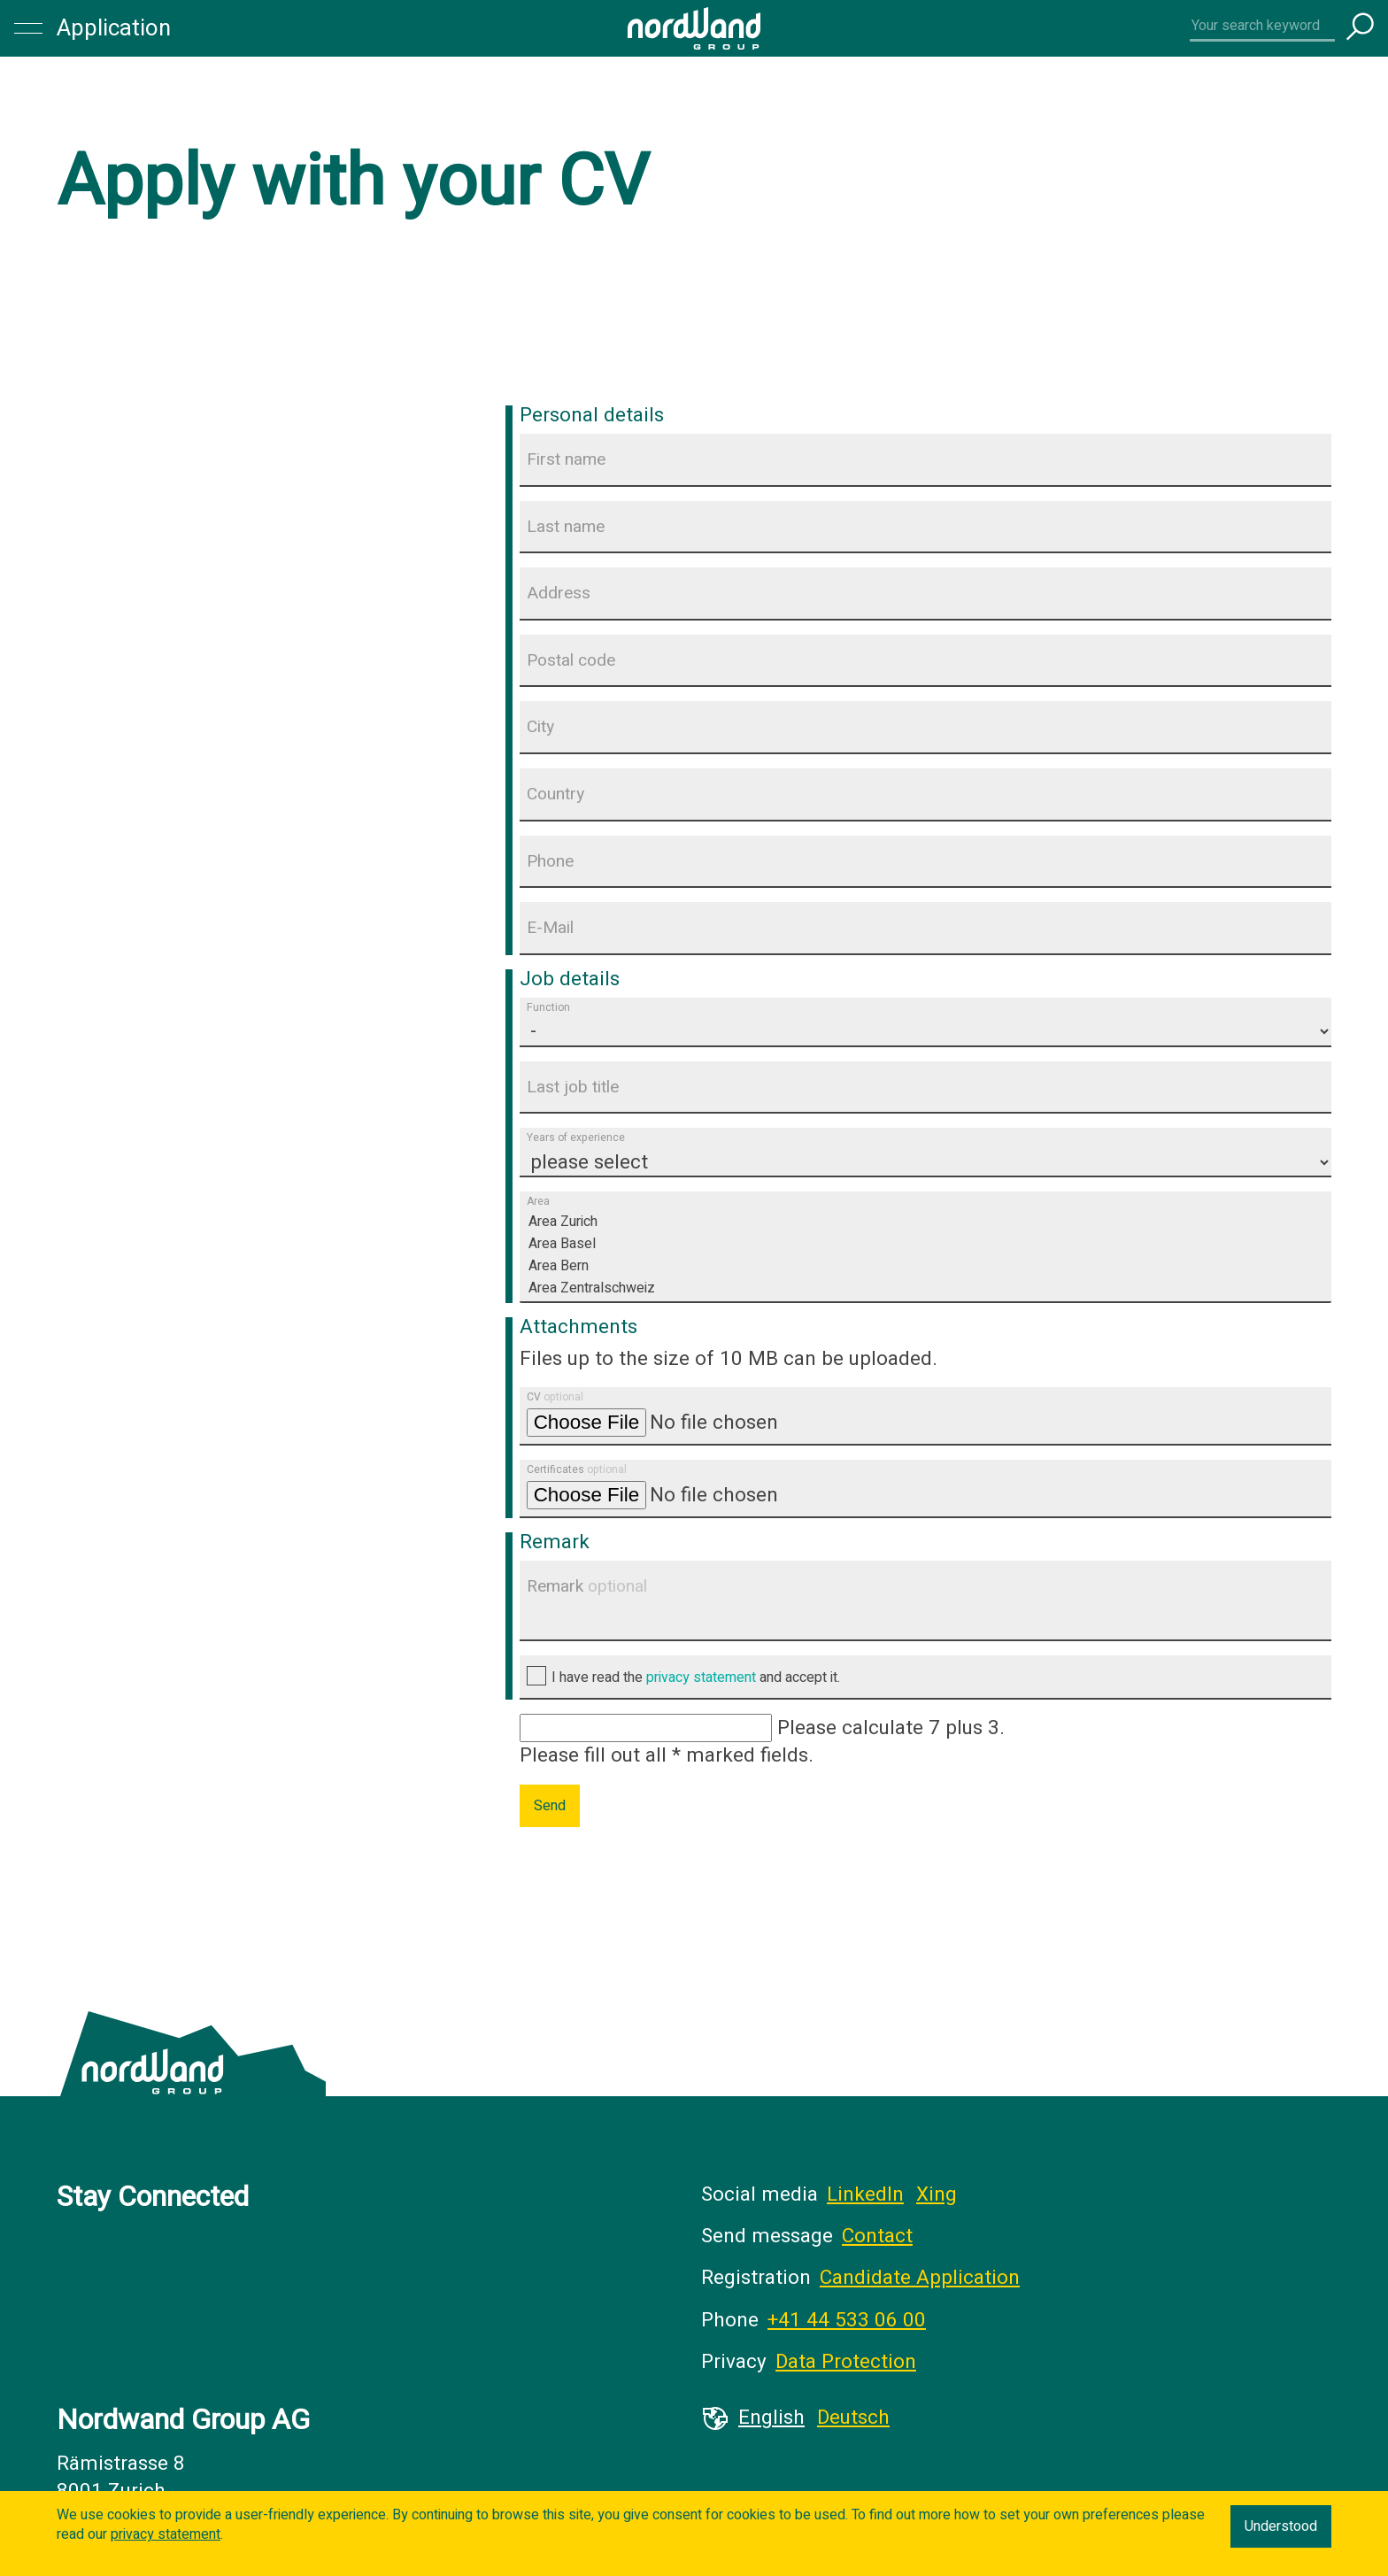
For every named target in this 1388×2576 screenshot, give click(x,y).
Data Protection (845, 2362)
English (771, 2417)
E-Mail (550, 927)
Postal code (571, 660)
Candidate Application (920, 2278)
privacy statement (701, 1677)
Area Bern (925, 1266)
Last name (566, 526)
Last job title (573, 1087)
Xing (936, 2194)
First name (566, 459)
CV (555, 1397)
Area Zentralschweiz (925, 1288)
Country (555, 794)
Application (114, 28)
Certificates (577, 1469)
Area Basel (925, 1244)
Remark (587, 1586)
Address (558, 593)
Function (548, 1007)
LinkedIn (865, 2194)
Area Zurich (925, 1222)
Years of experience (576, 1138)
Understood (1281, 2526)
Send (550, 1805)
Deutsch (853, 2417)
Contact (877, 2236)
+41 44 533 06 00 (846, 2320)
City (540, 726)
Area (538, 1202)
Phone (550, 861)
